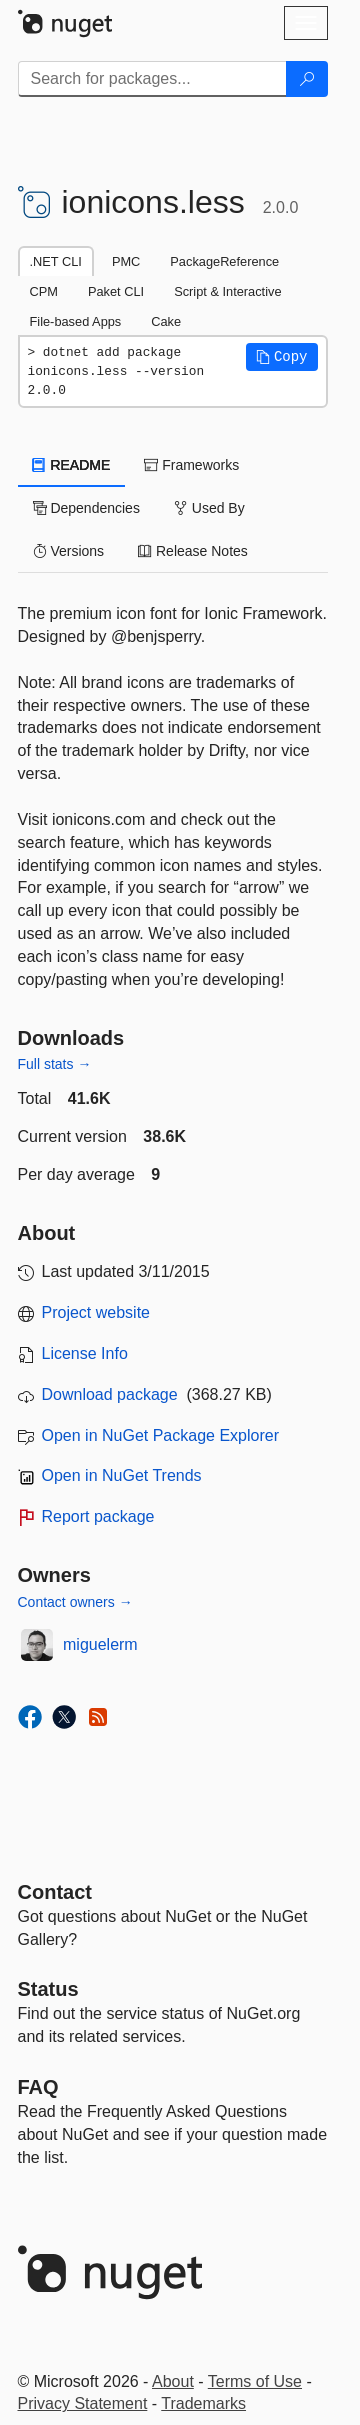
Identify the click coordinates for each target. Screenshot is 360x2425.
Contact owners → (75, 1602)
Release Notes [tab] (193, 551)
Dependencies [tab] (86, 508)
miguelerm (100, 1644)
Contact (55, 1892)
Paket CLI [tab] (116, 291)
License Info (85, 1353)
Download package (110, 1394)
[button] (282, 357)
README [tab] (72, 465)
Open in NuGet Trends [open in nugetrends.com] (122, 1475)
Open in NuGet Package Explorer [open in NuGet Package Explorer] (160, 1435)
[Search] (307, 79)
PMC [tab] (126, 261)
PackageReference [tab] (224, 261)
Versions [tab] (69, 551)
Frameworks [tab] (191, 465)
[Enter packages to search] (152, 79)
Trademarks (203, 2403)
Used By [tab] (209, 508)
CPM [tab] (44, 291)
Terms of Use (255, 2381)
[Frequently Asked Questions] (38, 2087)
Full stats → (55, 1064)
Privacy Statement (83, 2403)
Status (48, 1989)
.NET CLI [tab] (56, 261)
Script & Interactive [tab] (227, 291)
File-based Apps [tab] (76, 321)
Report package (98, 1516)
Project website (96, 1312)
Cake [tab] (166, 321)
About (173, 2381)
